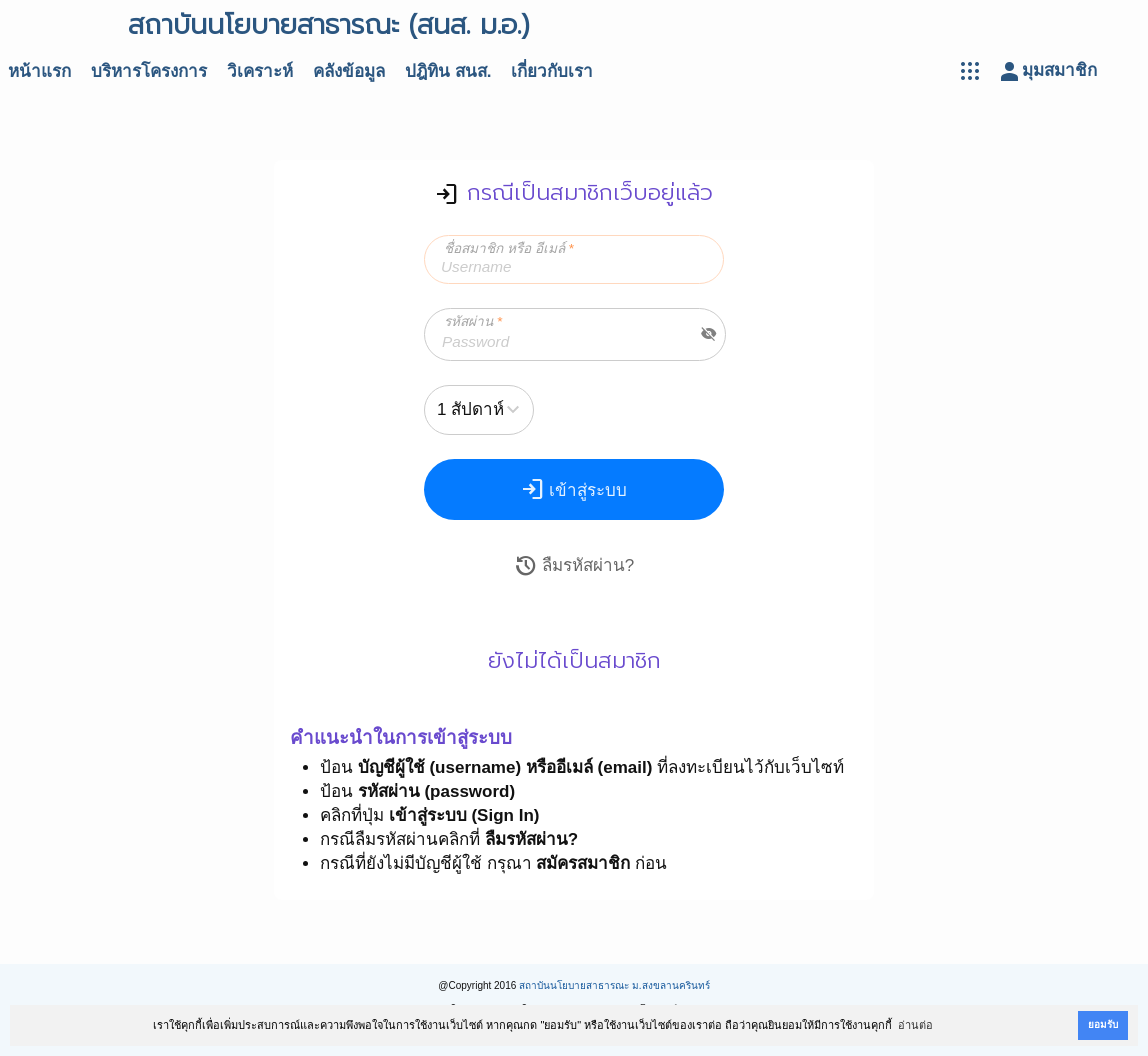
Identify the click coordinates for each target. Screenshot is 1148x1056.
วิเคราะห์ (260, 71)
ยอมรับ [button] (1103, 1024)
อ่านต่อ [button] (915, 1025)
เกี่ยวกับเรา (552, 71)
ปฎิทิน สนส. (448, 71)
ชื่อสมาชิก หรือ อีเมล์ (509, 248)
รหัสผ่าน (473, 321)
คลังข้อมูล (349, 71)
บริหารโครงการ (149, 71)
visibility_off (709, 334)
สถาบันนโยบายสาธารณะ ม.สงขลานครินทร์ (614, 985)
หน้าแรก (39, 71)
